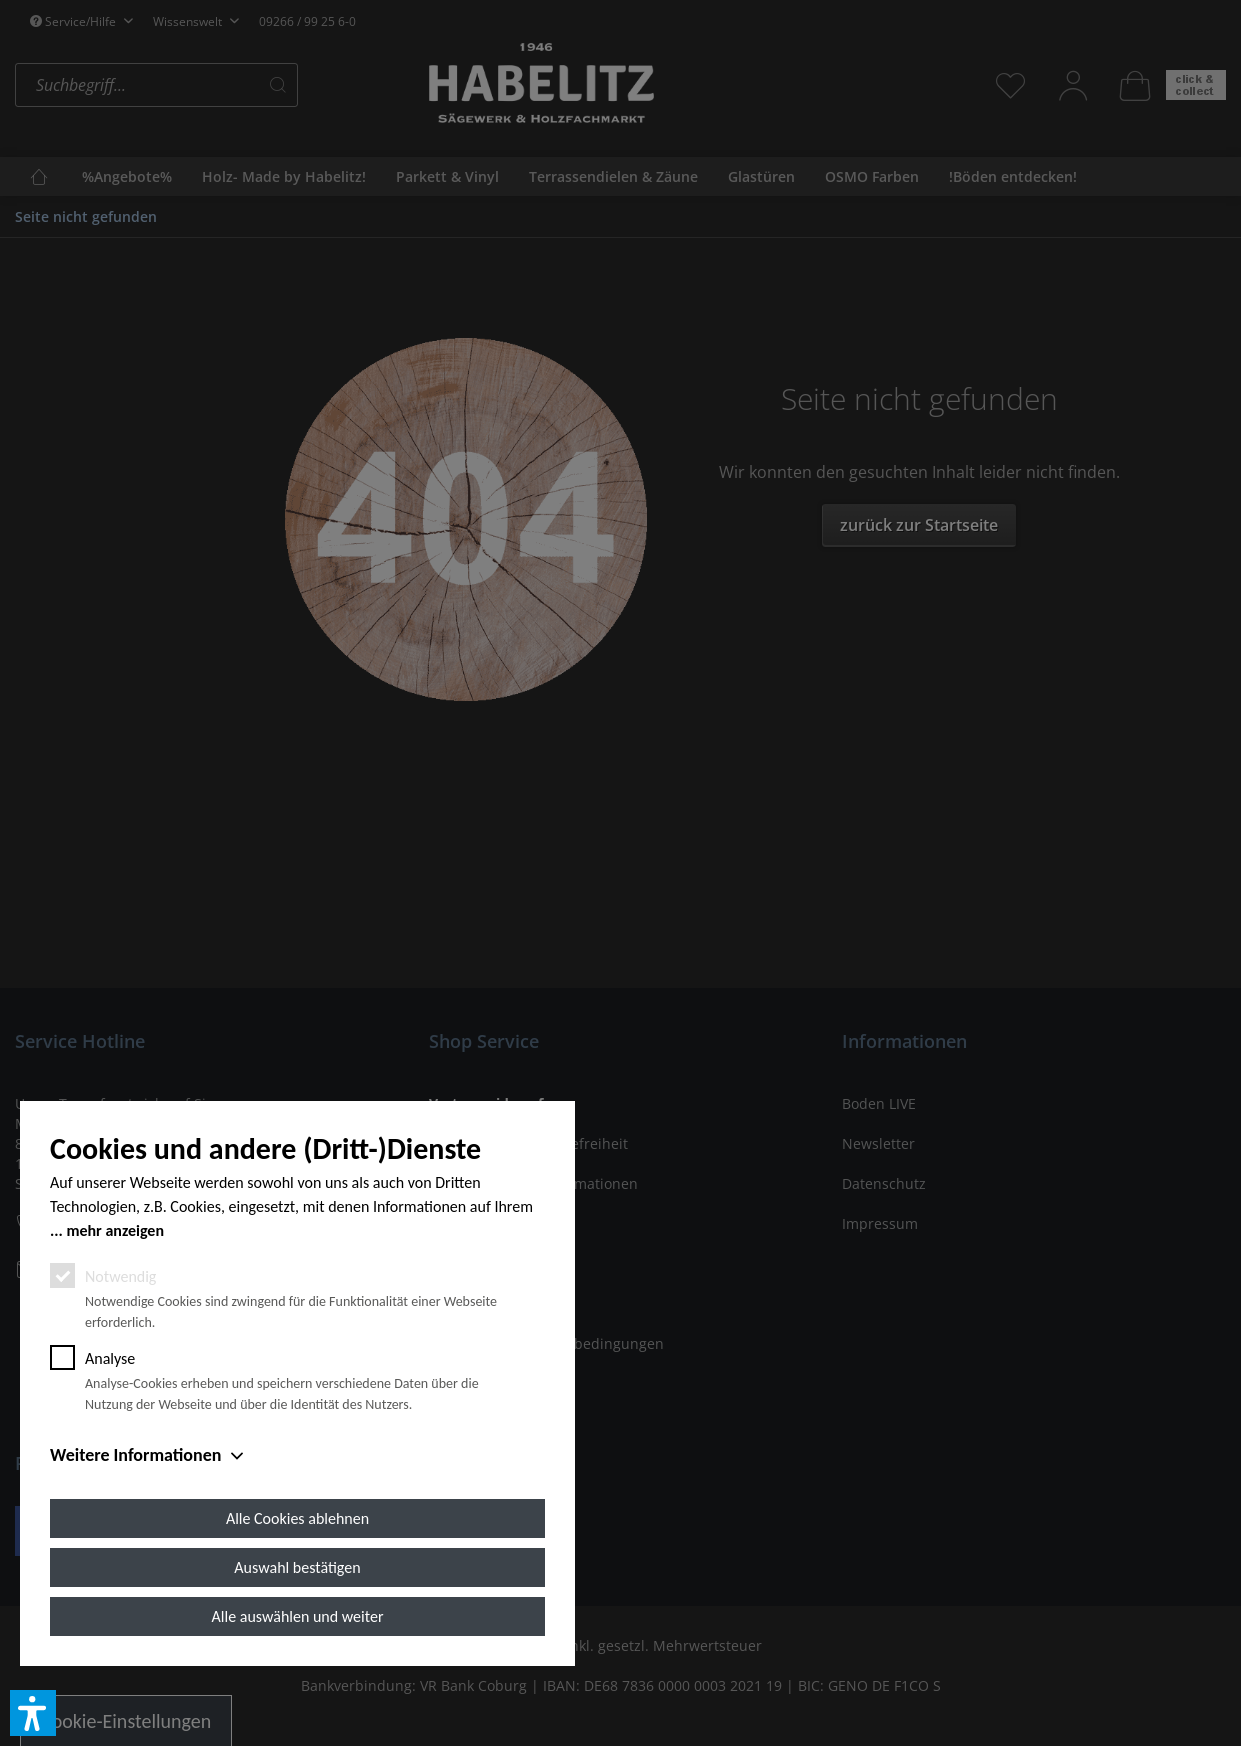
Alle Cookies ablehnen (297, 1518)
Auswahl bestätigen (297, 1567)
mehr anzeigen (115, 1230)
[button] (33, 1713)
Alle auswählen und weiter (298, 1616)
